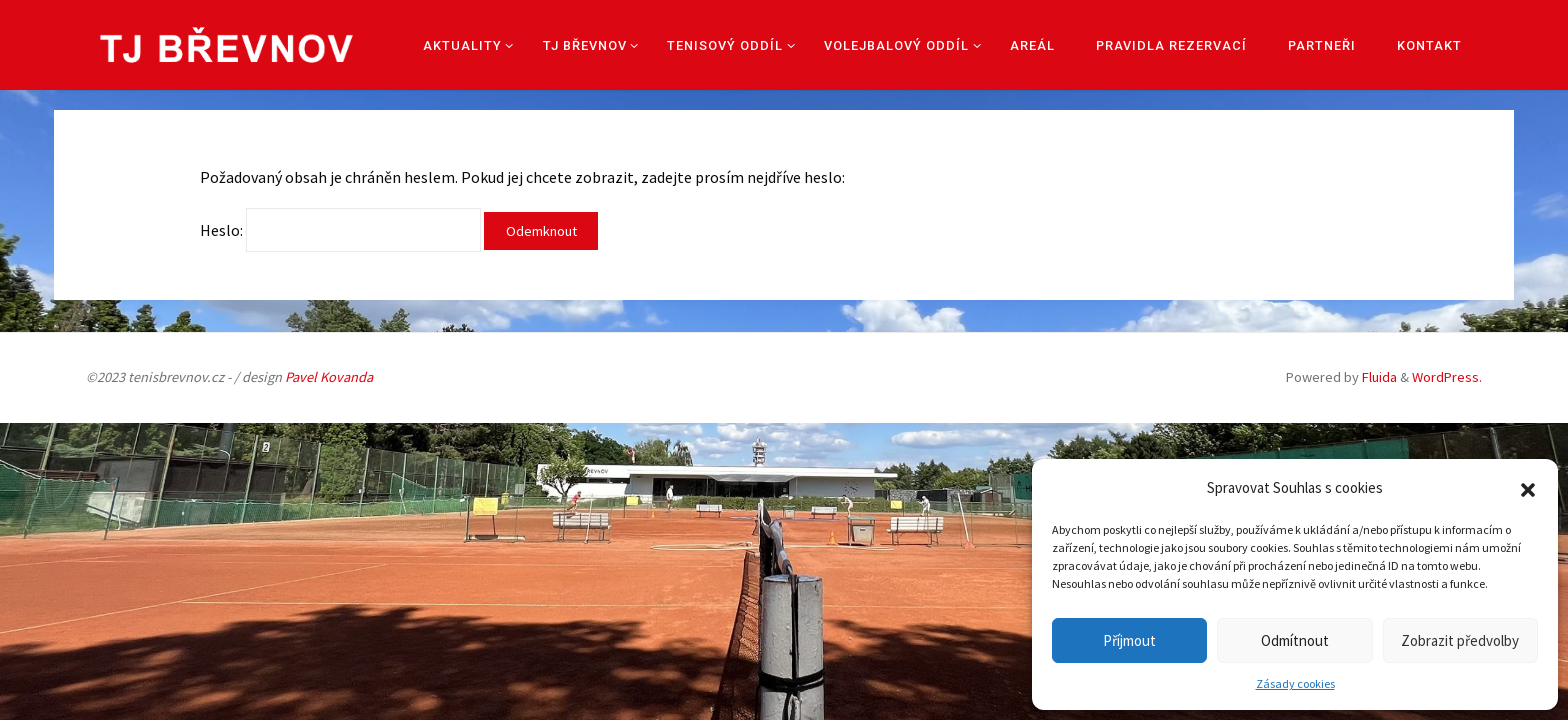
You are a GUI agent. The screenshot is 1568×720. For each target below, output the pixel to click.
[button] (1528, 488)
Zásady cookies (1295, 683)
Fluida (1378, 377)
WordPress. (1447, 377)
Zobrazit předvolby (1460, 640)
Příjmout (1129, 640)
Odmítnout (1295, 640)
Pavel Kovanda (329, 377)
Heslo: (340, 230)
